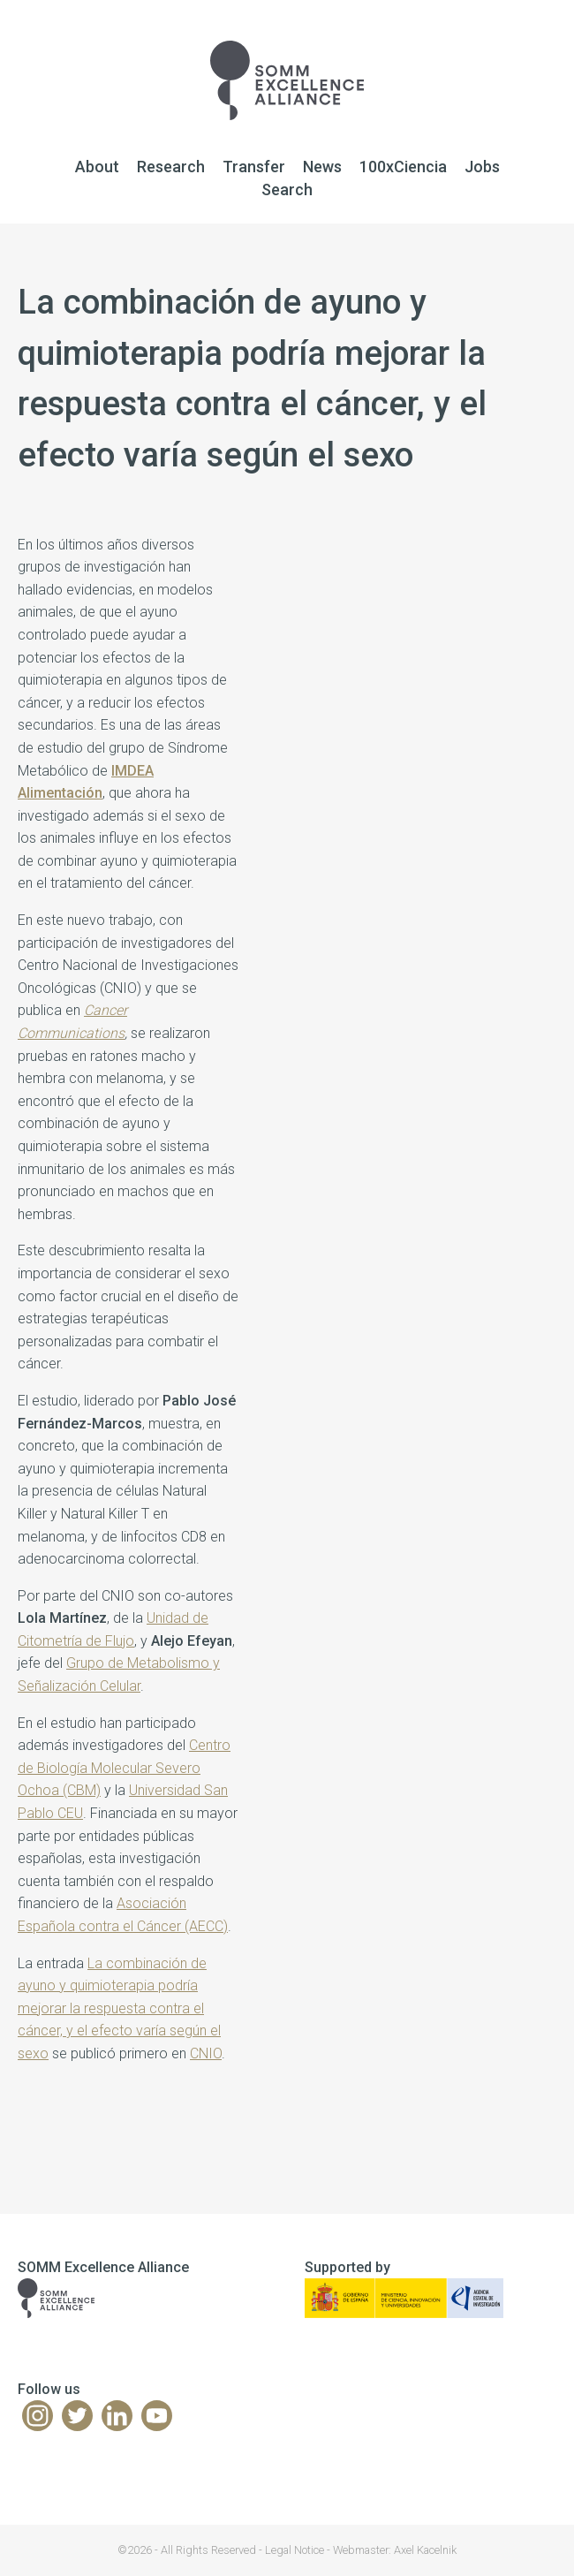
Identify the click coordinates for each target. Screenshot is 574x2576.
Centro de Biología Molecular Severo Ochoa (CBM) (124, 1768)
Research (171, 166)
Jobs (482, 166)
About (97, 166)
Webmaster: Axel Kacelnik (395, 2550)
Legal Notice (294, 2550)
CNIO (206, 2053)
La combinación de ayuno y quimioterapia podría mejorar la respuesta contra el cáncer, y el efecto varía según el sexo (119, 2008)
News (322, 166)
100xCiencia (403, 166)
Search (287, 189)
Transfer (254, 166)
